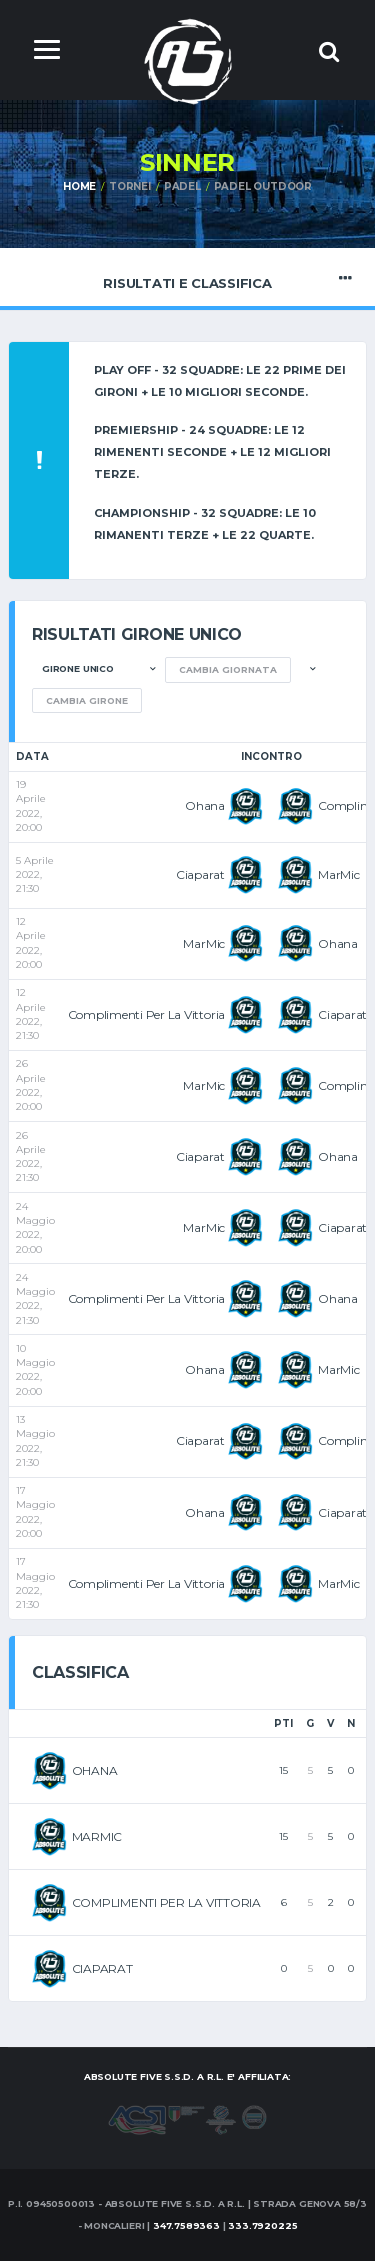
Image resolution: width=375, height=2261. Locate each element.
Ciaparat (200, 874)
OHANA (95, 1770)
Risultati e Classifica (187, 278)
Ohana (205, 805)
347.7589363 (186, 2225)
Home (79, 186)
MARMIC (97, 1836)
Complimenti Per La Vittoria (147, 1014)
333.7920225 (262, 2225)
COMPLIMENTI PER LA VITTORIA (167, 1902)
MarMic (339, 874)
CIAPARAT (102, 1968)
